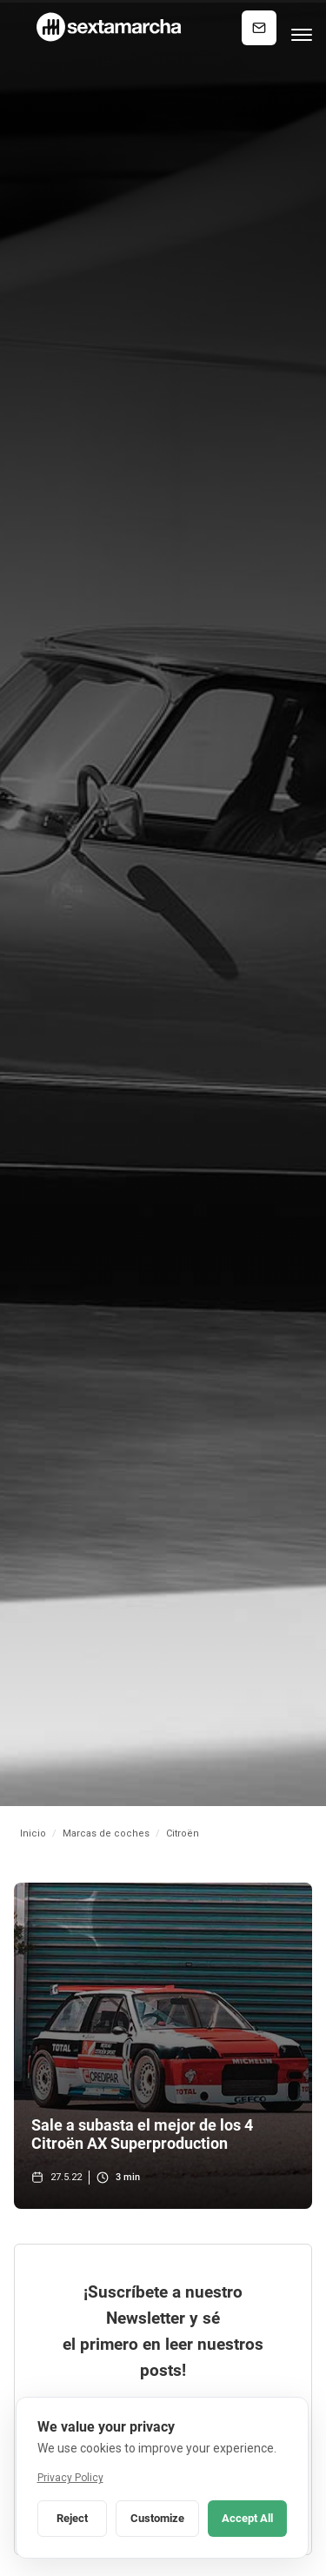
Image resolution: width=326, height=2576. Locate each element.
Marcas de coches (106, 1833)
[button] (301, 28)
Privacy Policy (70, 2478)
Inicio (33, 1833)
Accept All (247, 2518)
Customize (157, 2518)
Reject (72, 2518)
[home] (108, 27)
